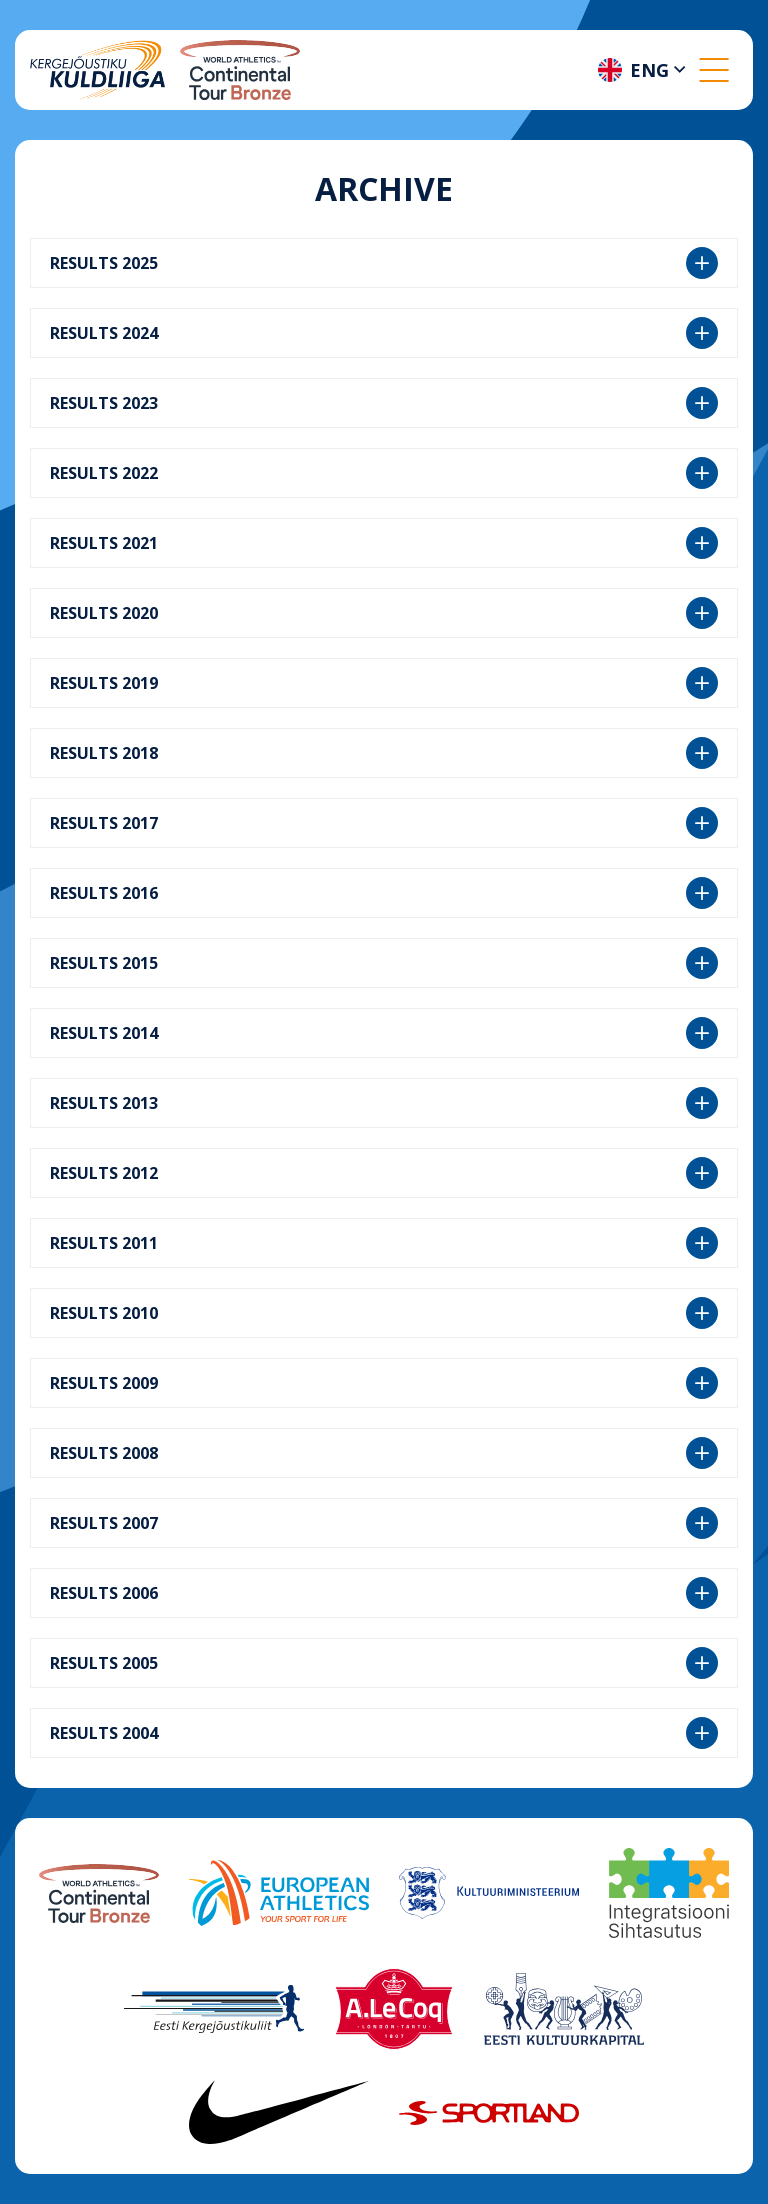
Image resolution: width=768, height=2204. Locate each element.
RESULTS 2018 (384, 753)
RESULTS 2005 (384, 1663)
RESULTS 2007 (384, 1523)
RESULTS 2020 (384, 613)
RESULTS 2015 (384, 963)
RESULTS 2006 (384, 1593)
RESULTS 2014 (384, 1033)
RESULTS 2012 (384, 1173)
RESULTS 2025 (384, 263)
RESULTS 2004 (384, 1733)
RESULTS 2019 (384, 683)
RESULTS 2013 (384, 1103)
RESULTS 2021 (384, 543)
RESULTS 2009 (384, 1383)
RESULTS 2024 (384, 333)
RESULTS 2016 (384, 893)
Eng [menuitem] (649, 70)
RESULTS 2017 (384, 823)
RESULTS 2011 (384, 1243)
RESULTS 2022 (384, 473)
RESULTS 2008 (384, 1453)
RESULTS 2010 (384, 1313)
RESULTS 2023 (384, 403)
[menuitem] (644, 70)
